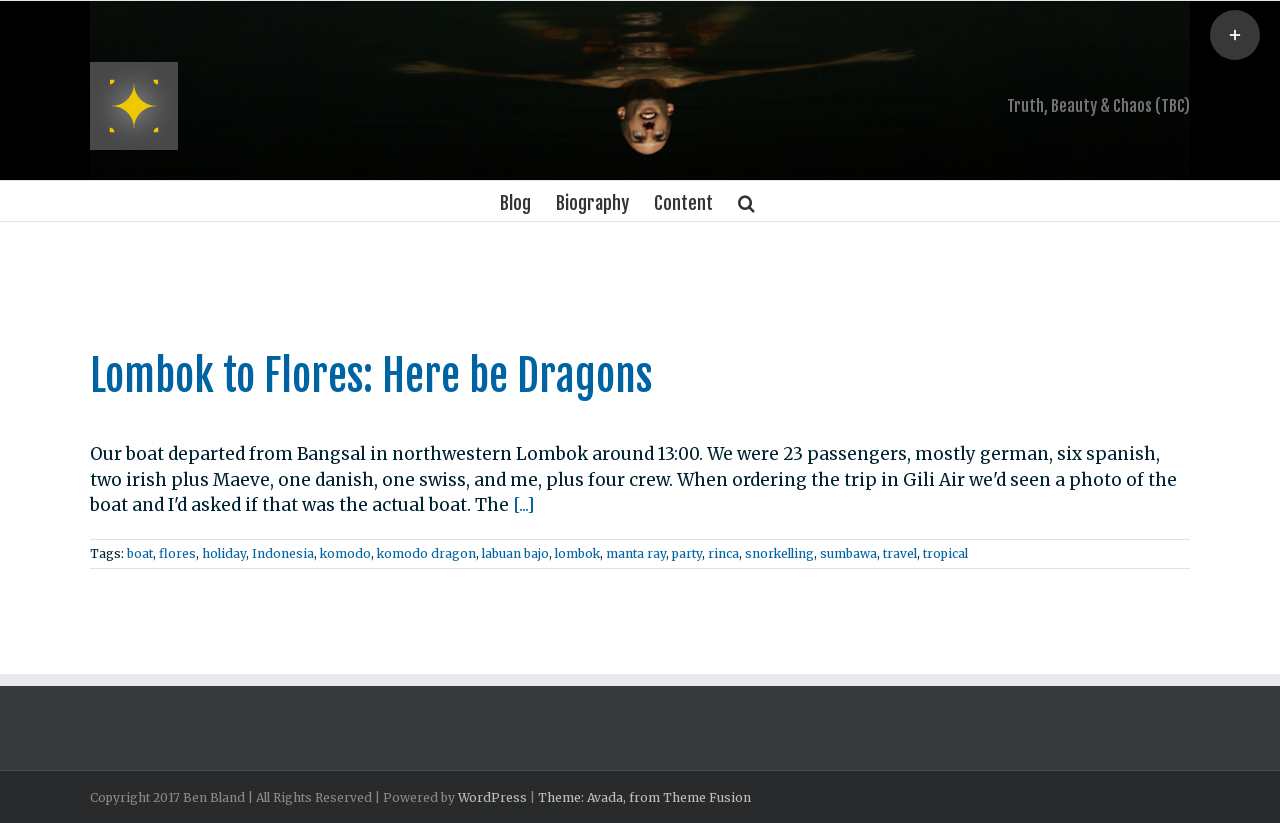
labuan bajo (511, 553)
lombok (573, 553)
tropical (941, 553)
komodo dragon (422, 553)
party (683, 553)
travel (896, 553)
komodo (341, 553)
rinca (719, 553)
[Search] (742, 201)
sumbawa (844, 553)
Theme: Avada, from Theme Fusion (640, 797)
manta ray (632, 553)
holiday (220, 553)
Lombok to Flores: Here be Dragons (367, 376)
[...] (520, 505)
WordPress (488, 797)
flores (173, 553)
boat (136, 553)
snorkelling (775, 553)
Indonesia (279, 553)
